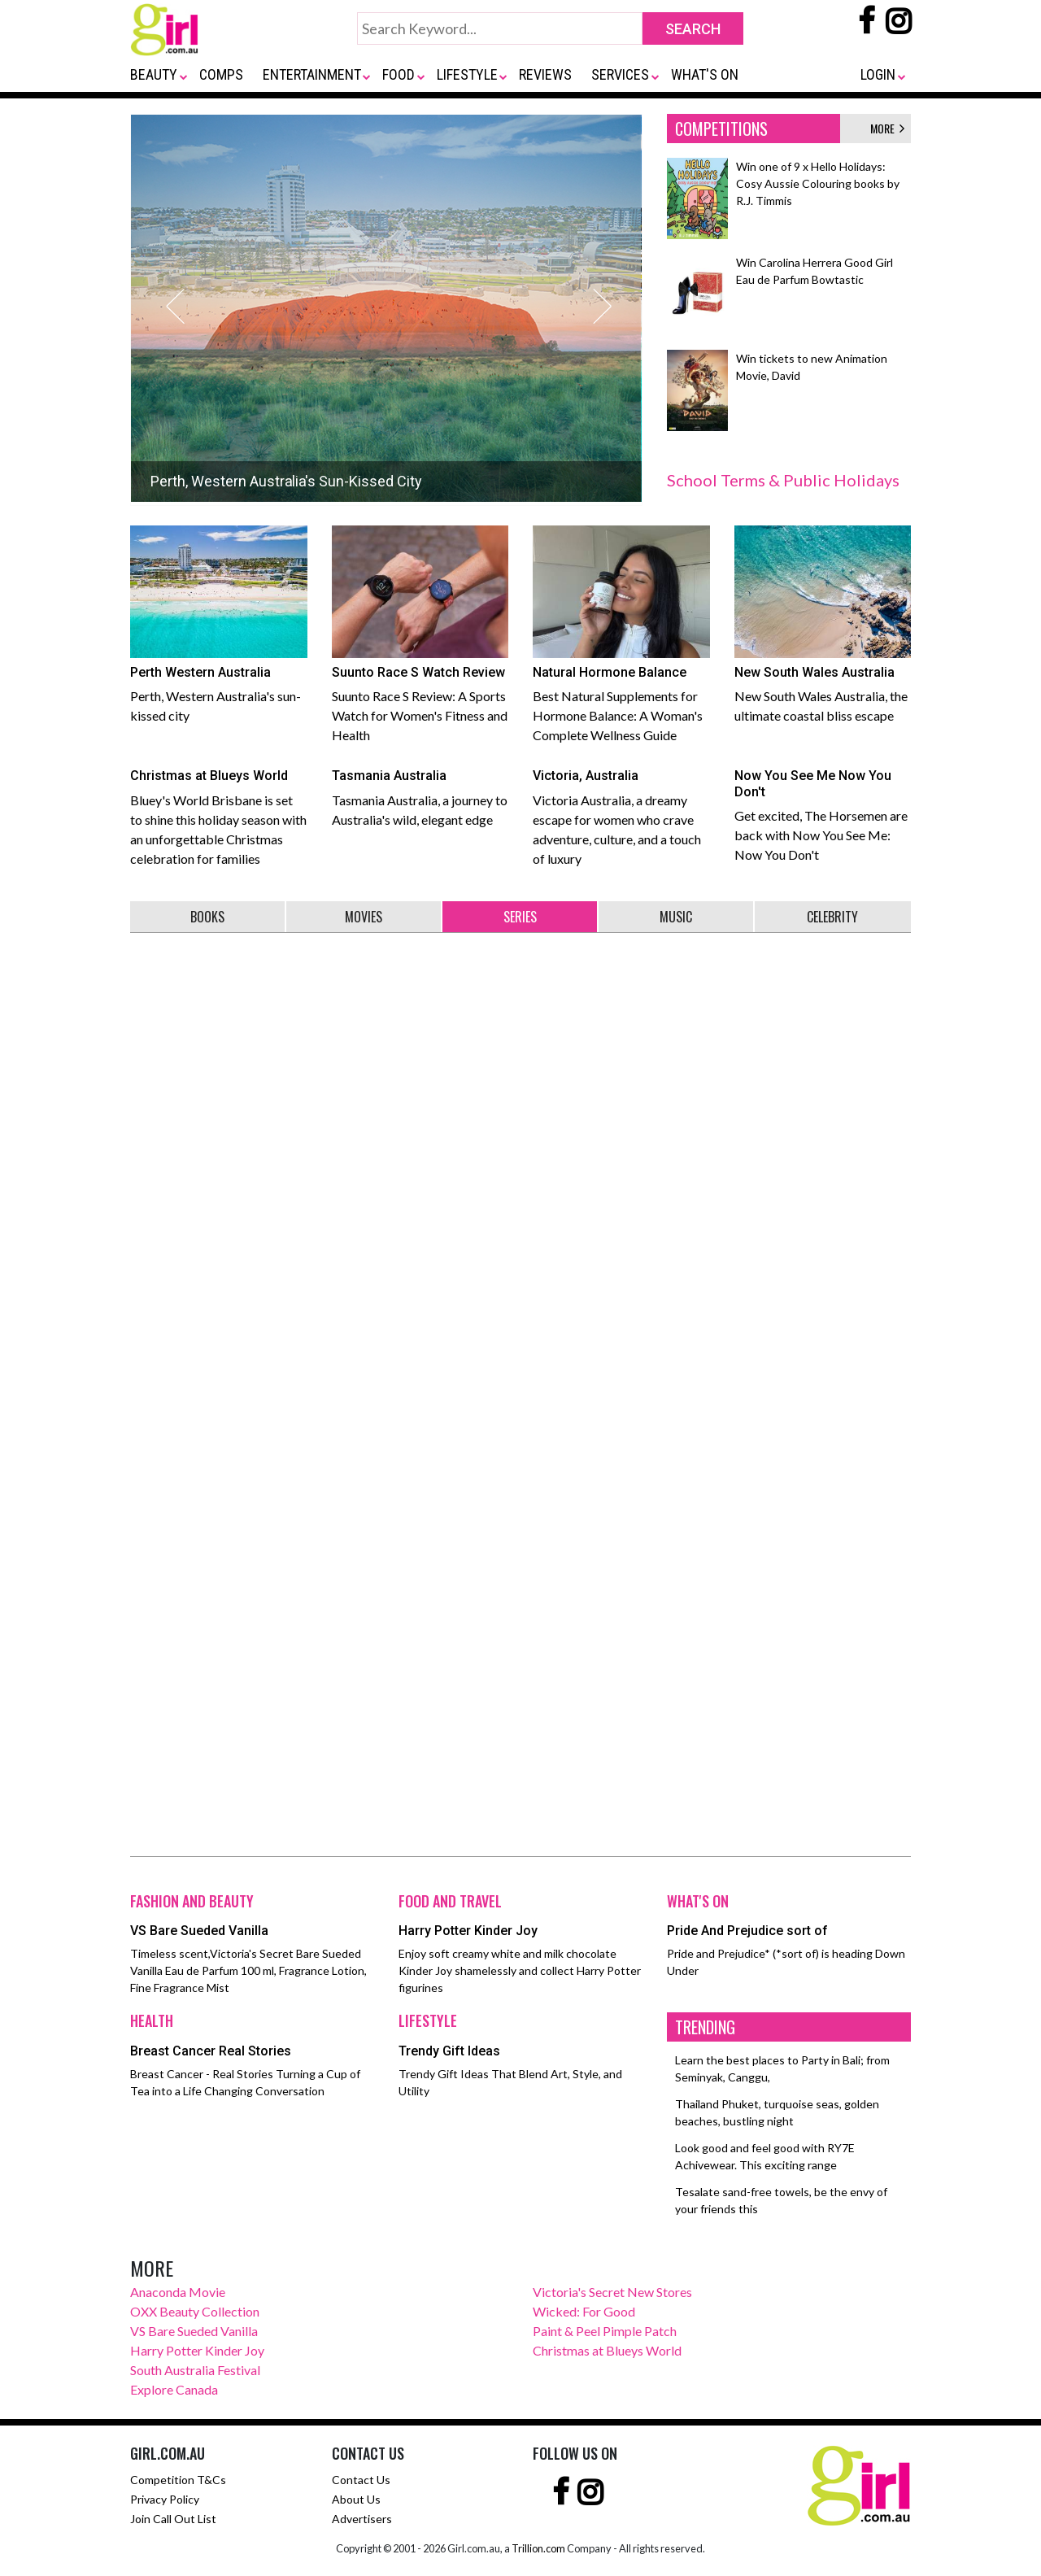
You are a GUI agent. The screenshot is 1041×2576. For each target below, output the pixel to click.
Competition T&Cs (178, 2480)
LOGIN (877, 74)
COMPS (221, 74)
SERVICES (620, 74)
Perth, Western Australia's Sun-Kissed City (286, 488)
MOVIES (363, 916)
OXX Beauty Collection (194, 2311)
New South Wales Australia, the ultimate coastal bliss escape (823, 624)
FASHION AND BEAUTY (192, 1900)
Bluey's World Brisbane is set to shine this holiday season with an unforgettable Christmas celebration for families (218, 813)
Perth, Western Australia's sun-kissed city (218, 624)
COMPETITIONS (721, 128)
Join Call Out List (173, 2519)
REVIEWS (545, 74)
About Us (356, 2499)
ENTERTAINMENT (312, 74)
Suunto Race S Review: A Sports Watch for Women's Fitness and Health (420, 634)
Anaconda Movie (177, 2291)
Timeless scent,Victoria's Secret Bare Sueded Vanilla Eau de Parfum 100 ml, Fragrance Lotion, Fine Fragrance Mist (248, 1970)
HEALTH (151, 2020)
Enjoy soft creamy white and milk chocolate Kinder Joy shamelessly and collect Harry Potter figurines (520, 1970)
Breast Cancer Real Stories (210, 2051)
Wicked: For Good (584, 2311)
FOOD (398, 74)
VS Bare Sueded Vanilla (199, 1930)
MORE (887, 128)
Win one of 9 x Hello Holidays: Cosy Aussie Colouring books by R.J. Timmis (817, 183)
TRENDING (705, 2027)
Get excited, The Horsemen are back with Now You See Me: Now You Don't (823, 811)
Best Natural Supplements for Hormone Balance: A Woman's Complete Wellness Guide (621, 634)
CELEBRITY (832, 916)
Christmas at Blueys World (607, 2350)
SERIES (520, 916)
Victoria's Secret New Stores (612, 2291)
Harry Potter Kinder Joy (468, 1930)
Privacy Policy (164, 2499)
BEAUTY (153, 74)
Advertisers (362, 2519)
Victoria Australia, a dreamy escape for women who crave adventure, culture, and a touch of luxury (621, 813)
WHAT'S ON (704, 74)
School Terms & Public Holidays (783, 480)
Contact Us (361, 2480)
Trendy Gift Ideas (449, 2051)
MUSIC (676, 916)
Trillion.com (538, 2548)
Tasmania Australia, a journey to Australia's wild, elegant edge (420, 793)
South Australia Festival (195, 2370)
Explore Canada (174, 2389)
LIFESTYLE (467, 74)
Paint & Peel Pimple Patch (605, 2330)
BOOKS (207, 916)
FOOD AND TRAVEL (450, 1900)
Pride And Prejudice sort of (747, 1930)
